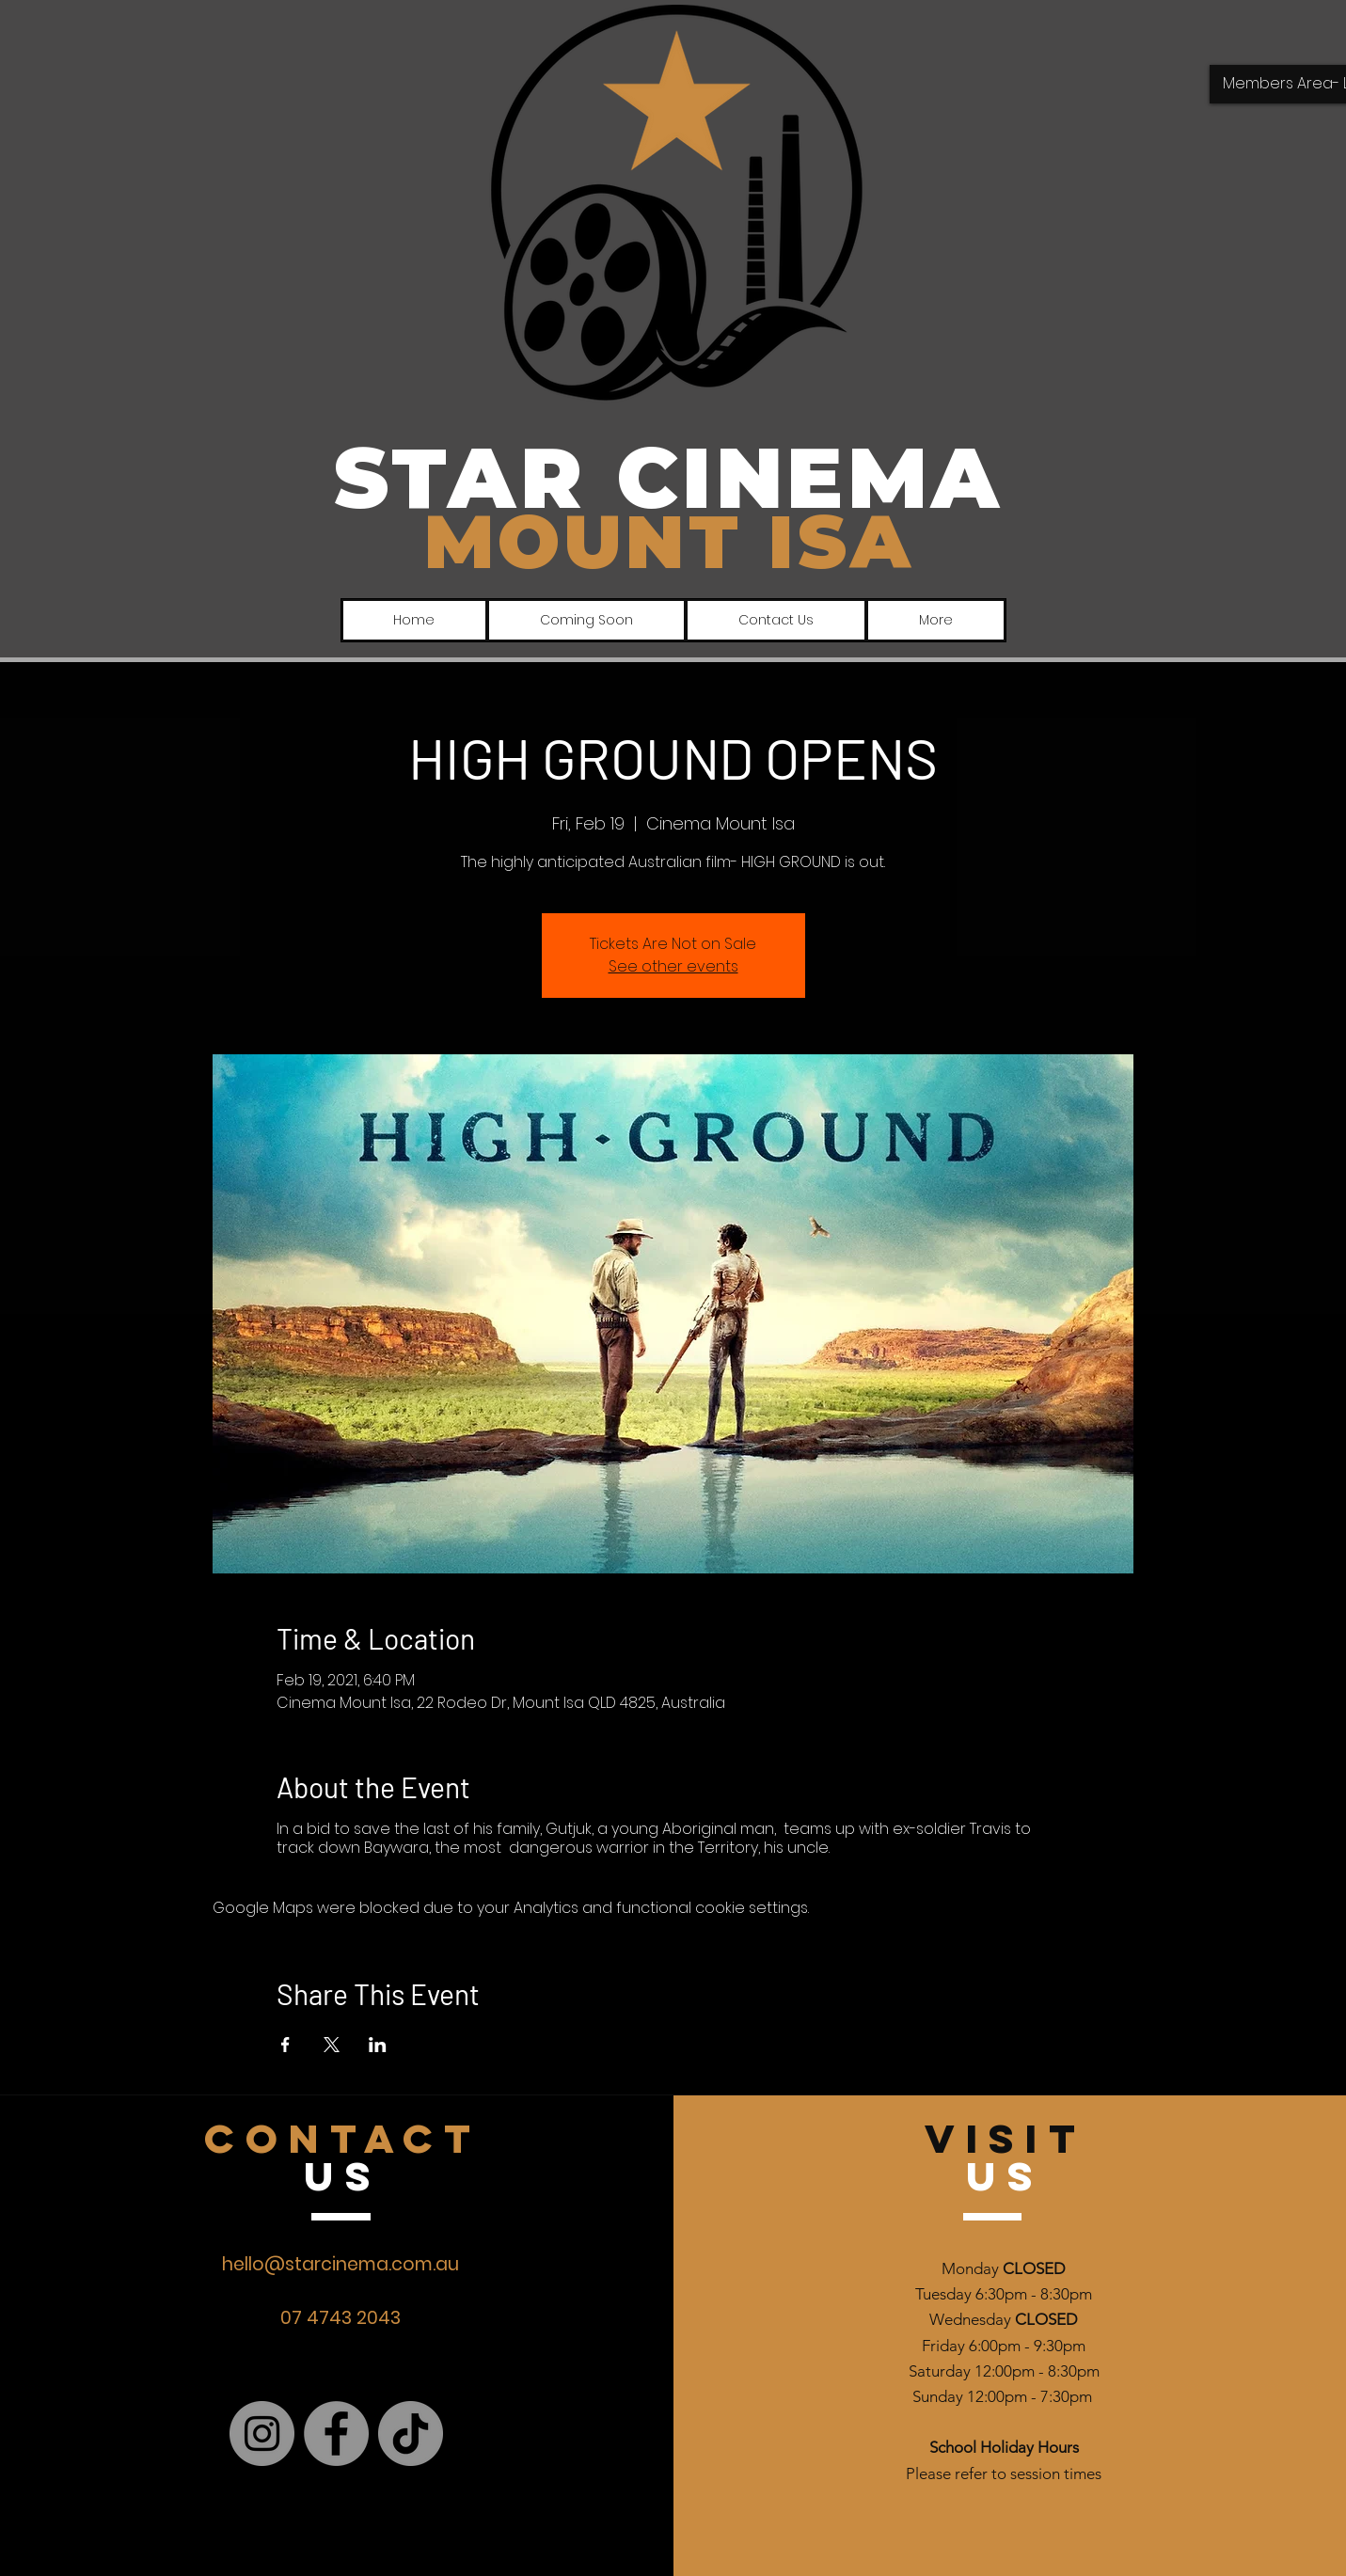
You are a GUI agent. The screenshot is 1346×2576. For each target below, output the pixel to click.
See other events (673, 966)
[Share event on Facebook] (285, 2044)
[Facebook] (336, 2433)
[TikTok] (410, 2433)
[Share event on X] (331, 2044)
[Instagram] (262, 2433)
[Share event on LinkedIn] (378, 2044)
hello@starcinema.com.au (340, 2264)
